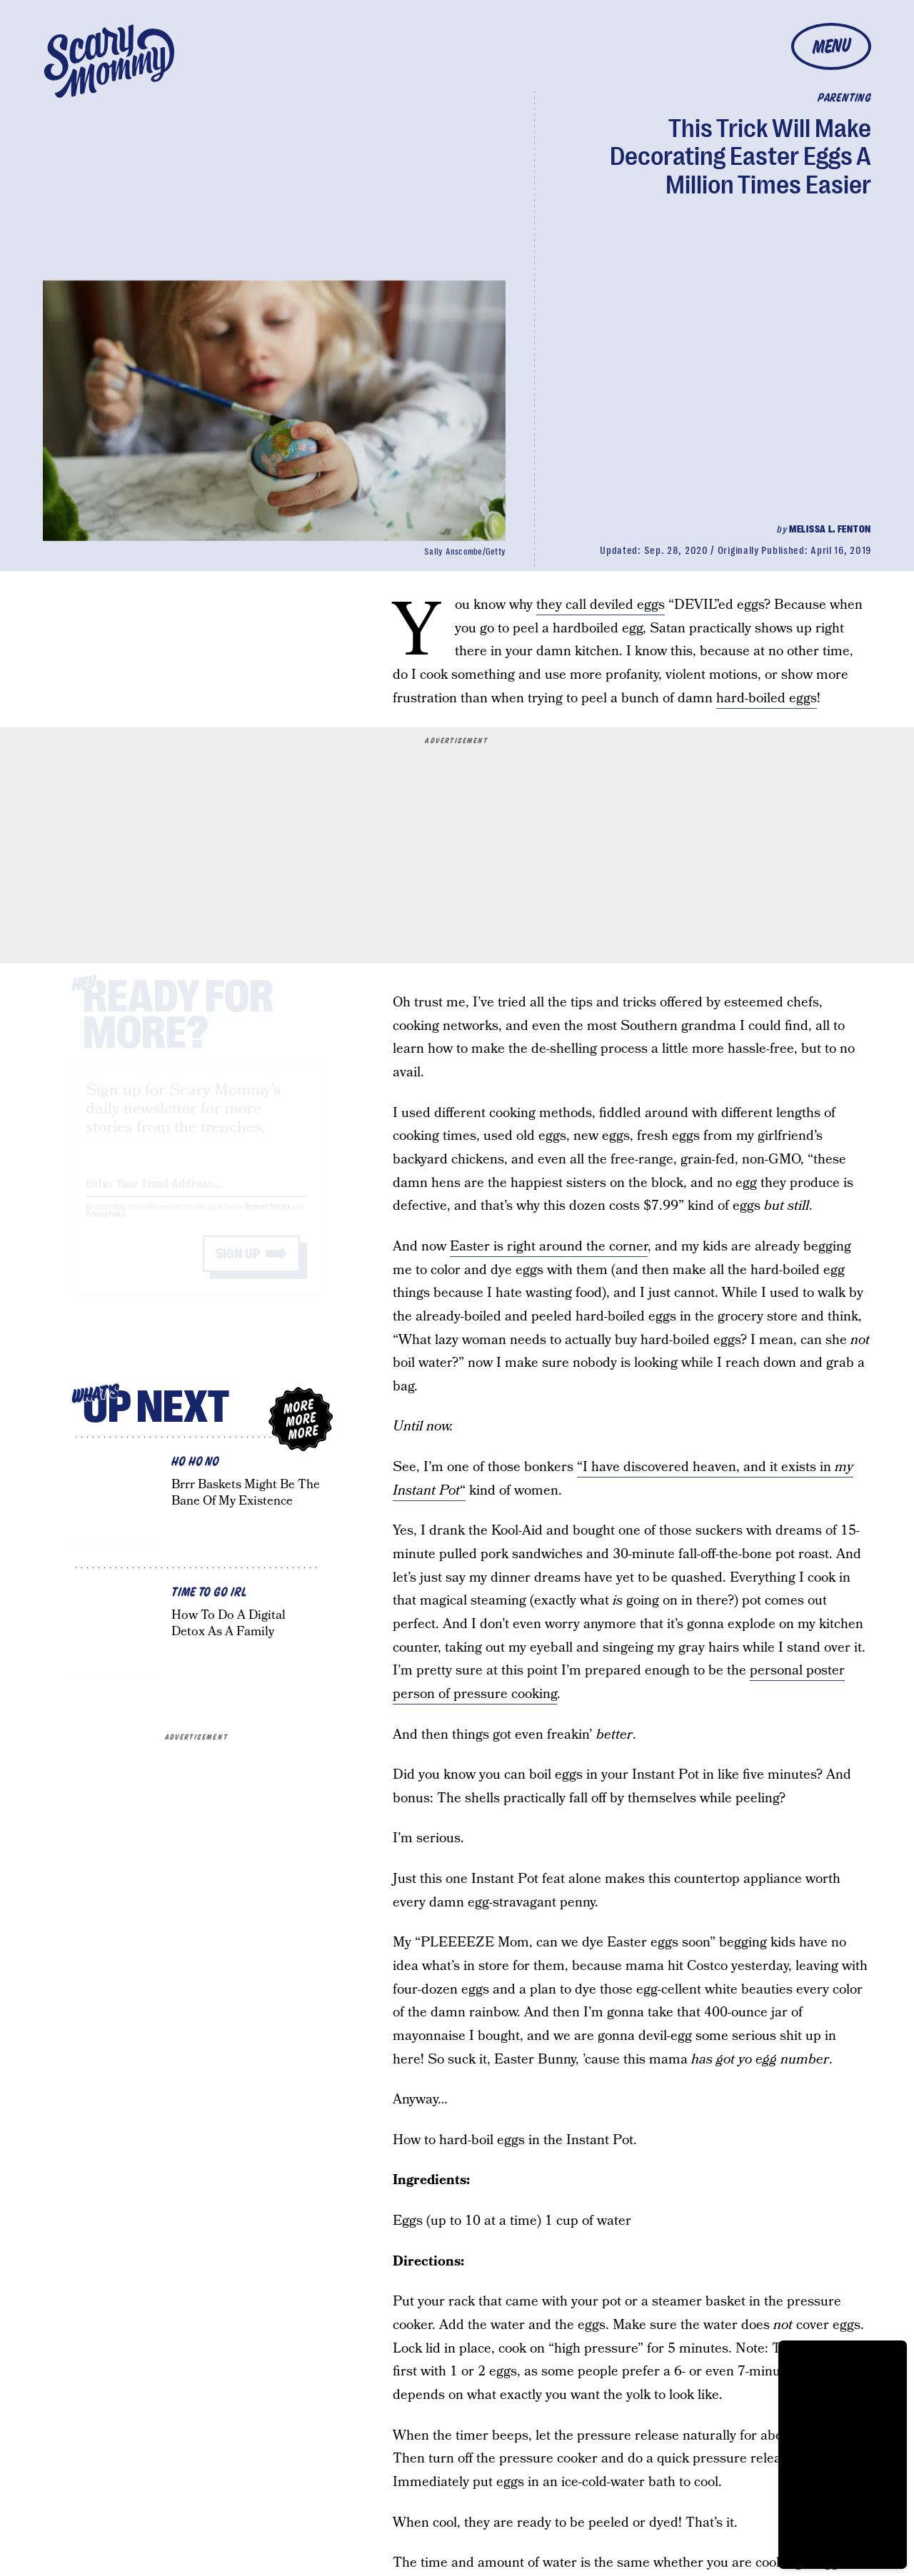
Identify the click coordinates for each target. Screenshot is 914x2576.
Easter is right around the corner (549, 1246)
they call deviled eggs (600, 605)
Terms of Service (267, 1219)
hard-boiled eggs (766, 698)
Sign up (238, 1266)
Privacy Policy (106, 1227)
